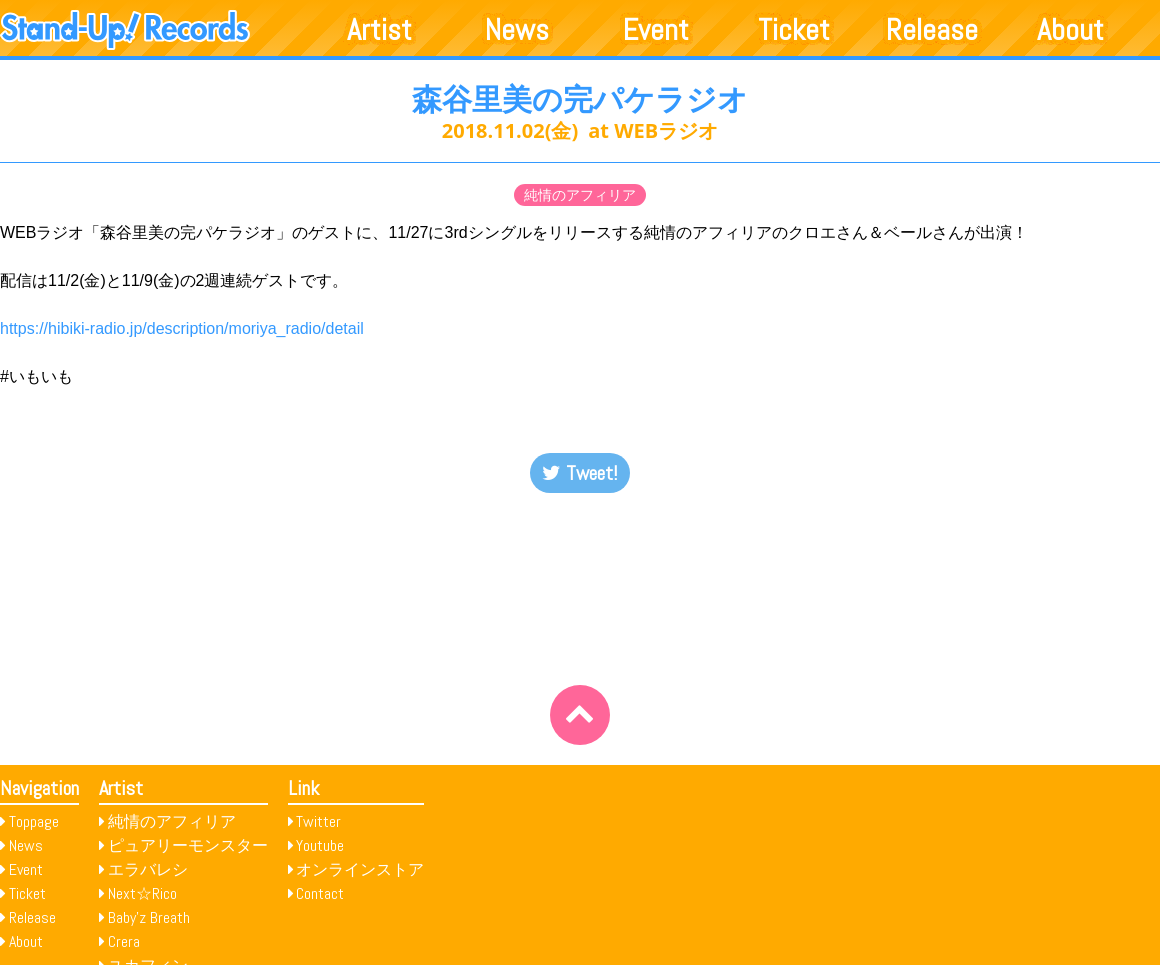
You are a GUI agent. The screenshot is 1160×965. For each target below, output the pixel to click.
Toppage (34, 821)
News (517, 30)
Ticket (794, 30)
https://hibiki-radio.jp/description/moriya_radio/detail (182, 328)
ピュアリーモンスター (188, 845)
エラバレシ (148, 869)
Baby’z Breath (149, 917)
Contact (320, 893)
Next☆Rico (142, 893)
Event (656, 30)
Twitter (318, 821)
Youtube (320, 845)
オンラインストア (360, 869)
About (1070, 30)
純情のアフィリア (580, 195)
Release (932, 30)
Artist (379, 30)
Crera (124, 941)
